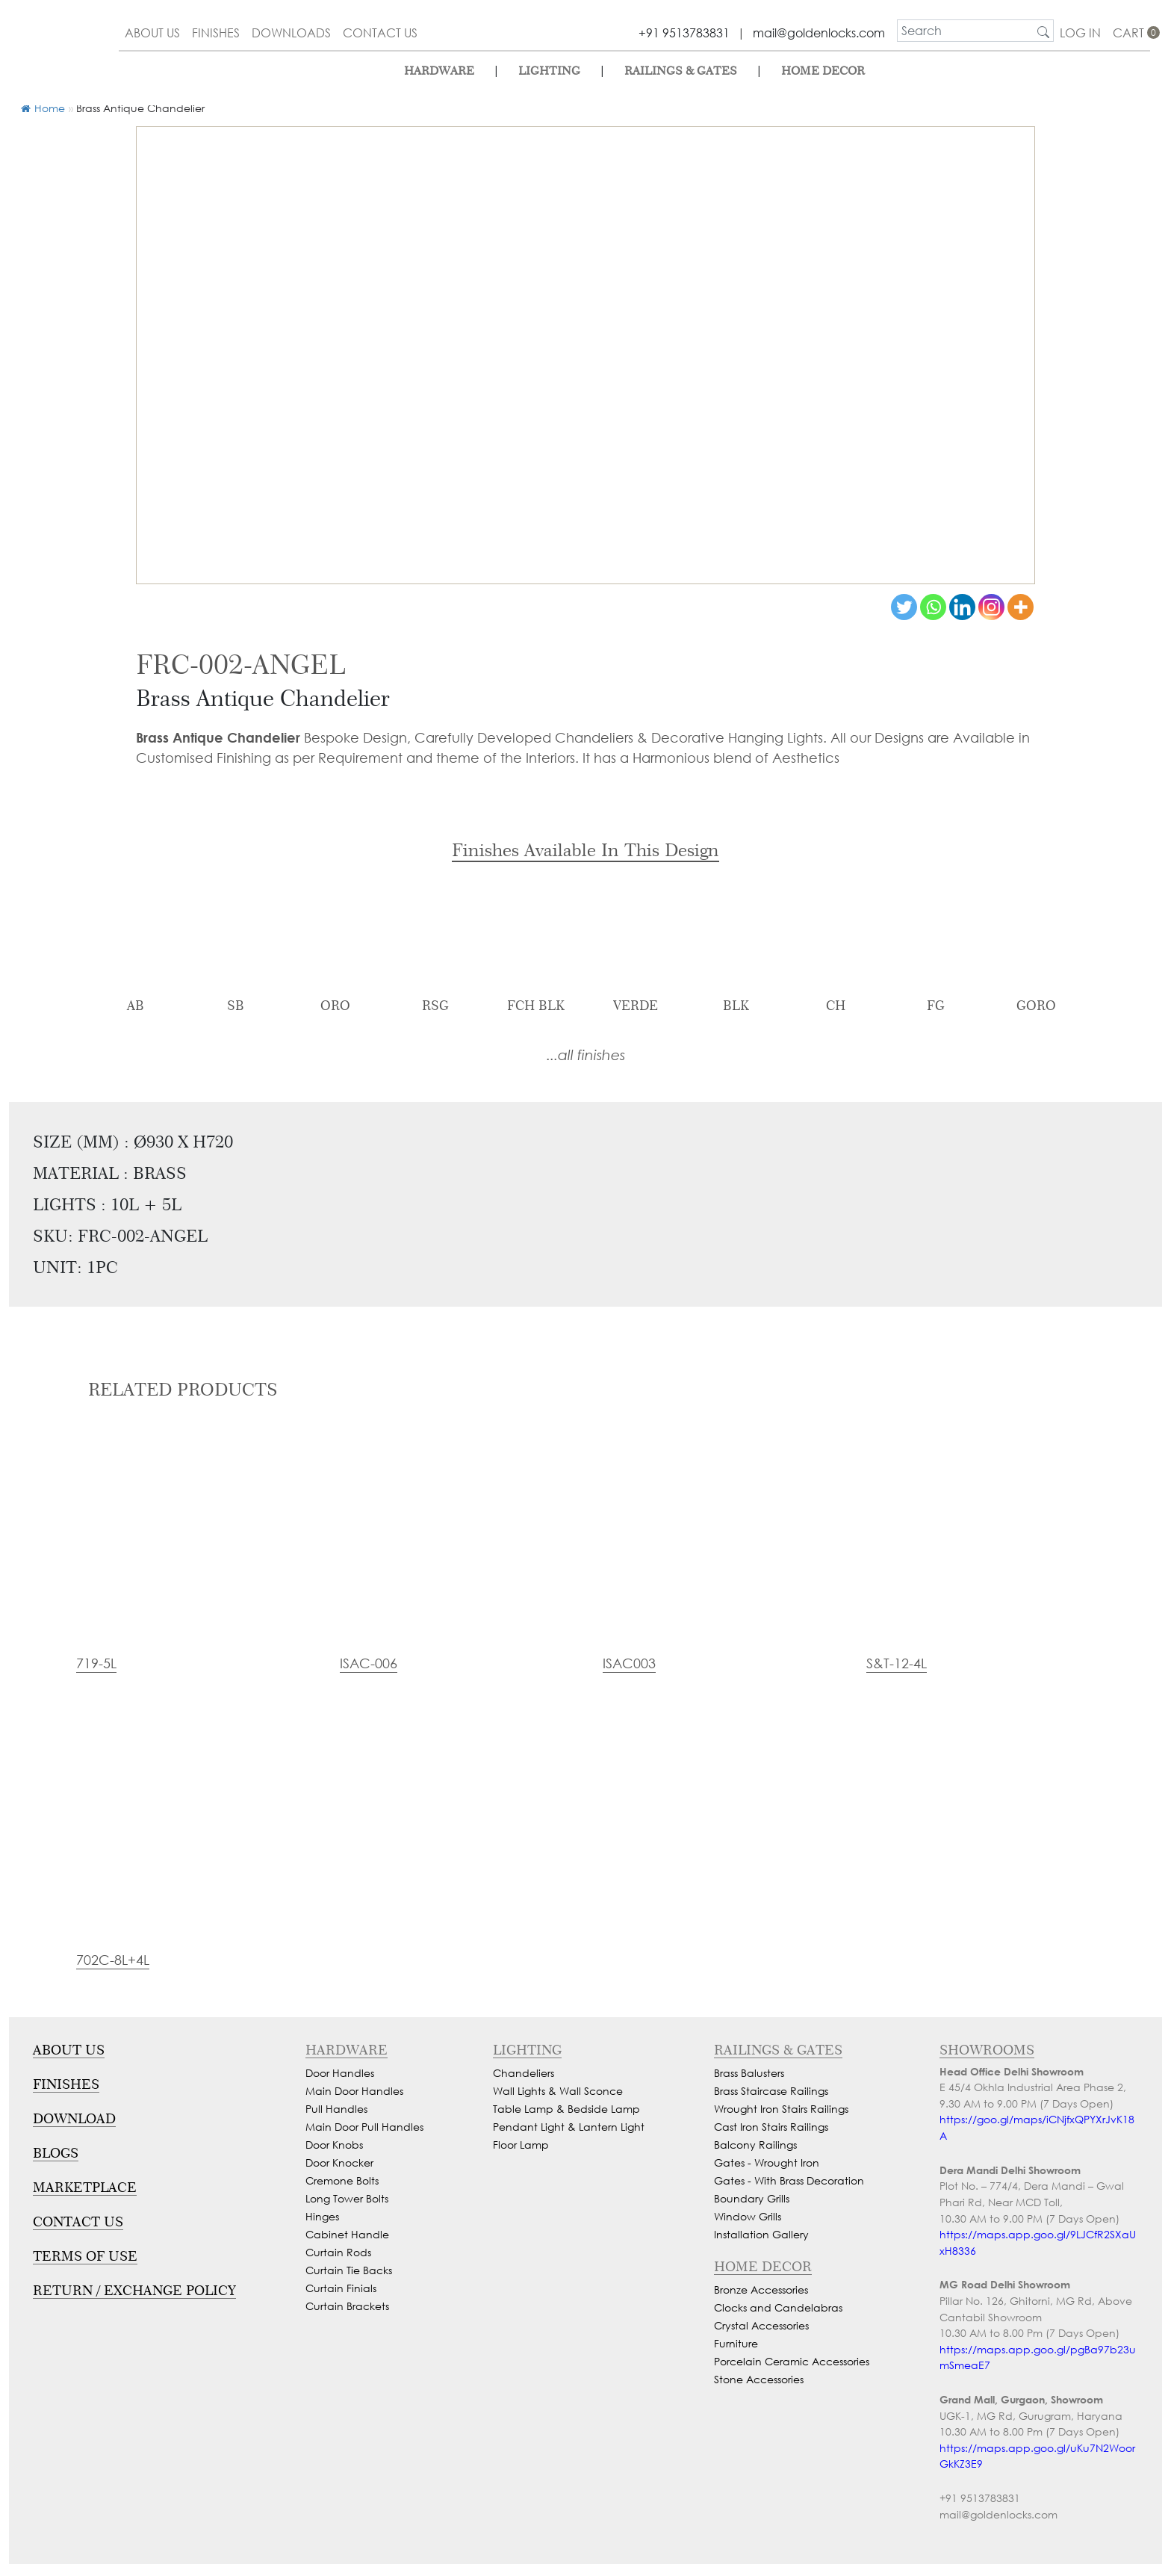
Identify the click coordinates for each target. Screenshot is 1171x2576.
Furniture (736, 2343)
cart (1131, 32)
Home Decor (823, 71)
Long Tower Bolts (346, 2198)
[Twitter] (904, 607)
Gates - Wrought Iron (766, 2162)
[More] (1020, 607)
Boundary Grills (751, 2198)
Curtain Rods (338, 2252)
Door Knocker (339, 2162)
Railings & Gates (680, 71)
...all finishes (586, 1054)
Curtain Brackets (347, 2306)
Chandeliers (523, 2073)
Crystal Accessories (761, 2325)
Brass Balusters (749, 2073)
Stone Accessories (759, 2379)
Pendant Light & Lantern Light (568, 2127)
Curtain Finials (340, 2288)
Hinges (322, 2216)
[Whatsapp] (933, 607)
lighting (549, 71)
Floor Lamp (521, 2144)
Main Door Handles (354, 2091)
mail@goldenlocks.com (819, 32)
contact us (380, 32)
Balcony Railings (755, 2144)
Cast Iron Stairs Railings (771, 2127)
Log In (1080, 32)
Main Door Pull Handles (364, 2127)
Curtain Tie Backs (348, 2270)
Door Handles (339, 2073)
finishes (216, 32)
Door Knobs (334, 2144)
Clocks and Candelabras (778, 2307)
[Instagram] (991, 607)
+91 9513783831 (684, 32)
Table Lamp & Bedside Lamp (566, 2109)
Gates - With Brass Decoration (789, 2180)
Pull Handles (336, 2109)
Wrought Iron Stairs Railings (781, 2109)
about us (152, 32)
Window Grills (747, 2216)
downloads (291, 32)
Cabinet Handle (347, 2234)
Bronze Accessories (761, 2289)
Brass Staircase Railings (771, 2091)
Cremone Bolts (342, 2180)
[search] (965, 30)
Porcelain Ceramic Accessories (791, 2361)
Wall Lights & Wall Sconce (558, 2091)
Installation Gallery (761, 2234)
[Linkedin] (962, 607)
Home (43, 108)
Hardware (439, 71)
